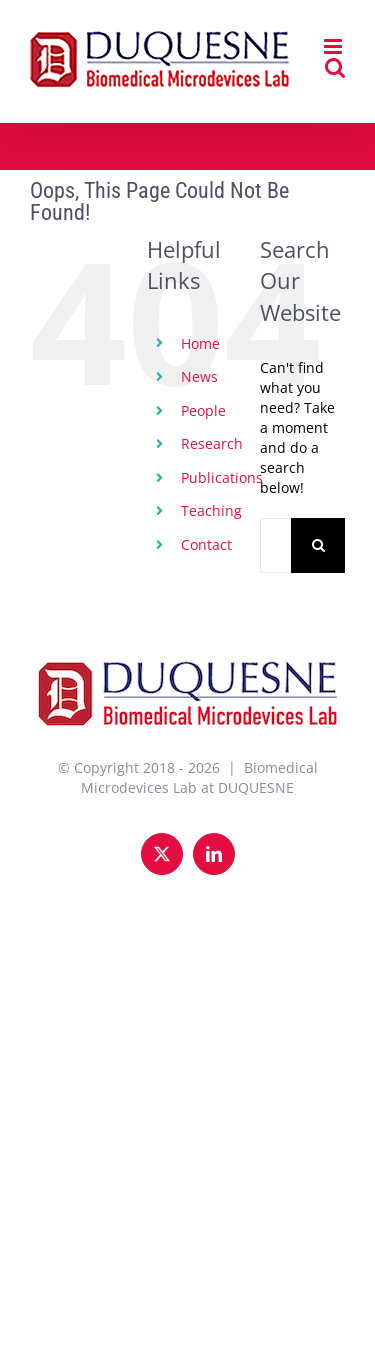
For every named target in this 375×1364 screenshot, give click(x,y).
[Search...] (275, 545)
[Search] (318, 545)
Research (212, 443)
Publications (222, 477)
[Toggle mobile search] (335, 67)
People (203, 410)
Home (200, 343)
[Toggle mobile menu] (334, 46)
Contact (206, 544)
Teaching (211, 510)
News (199, 376)
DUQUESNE (256, 787)
